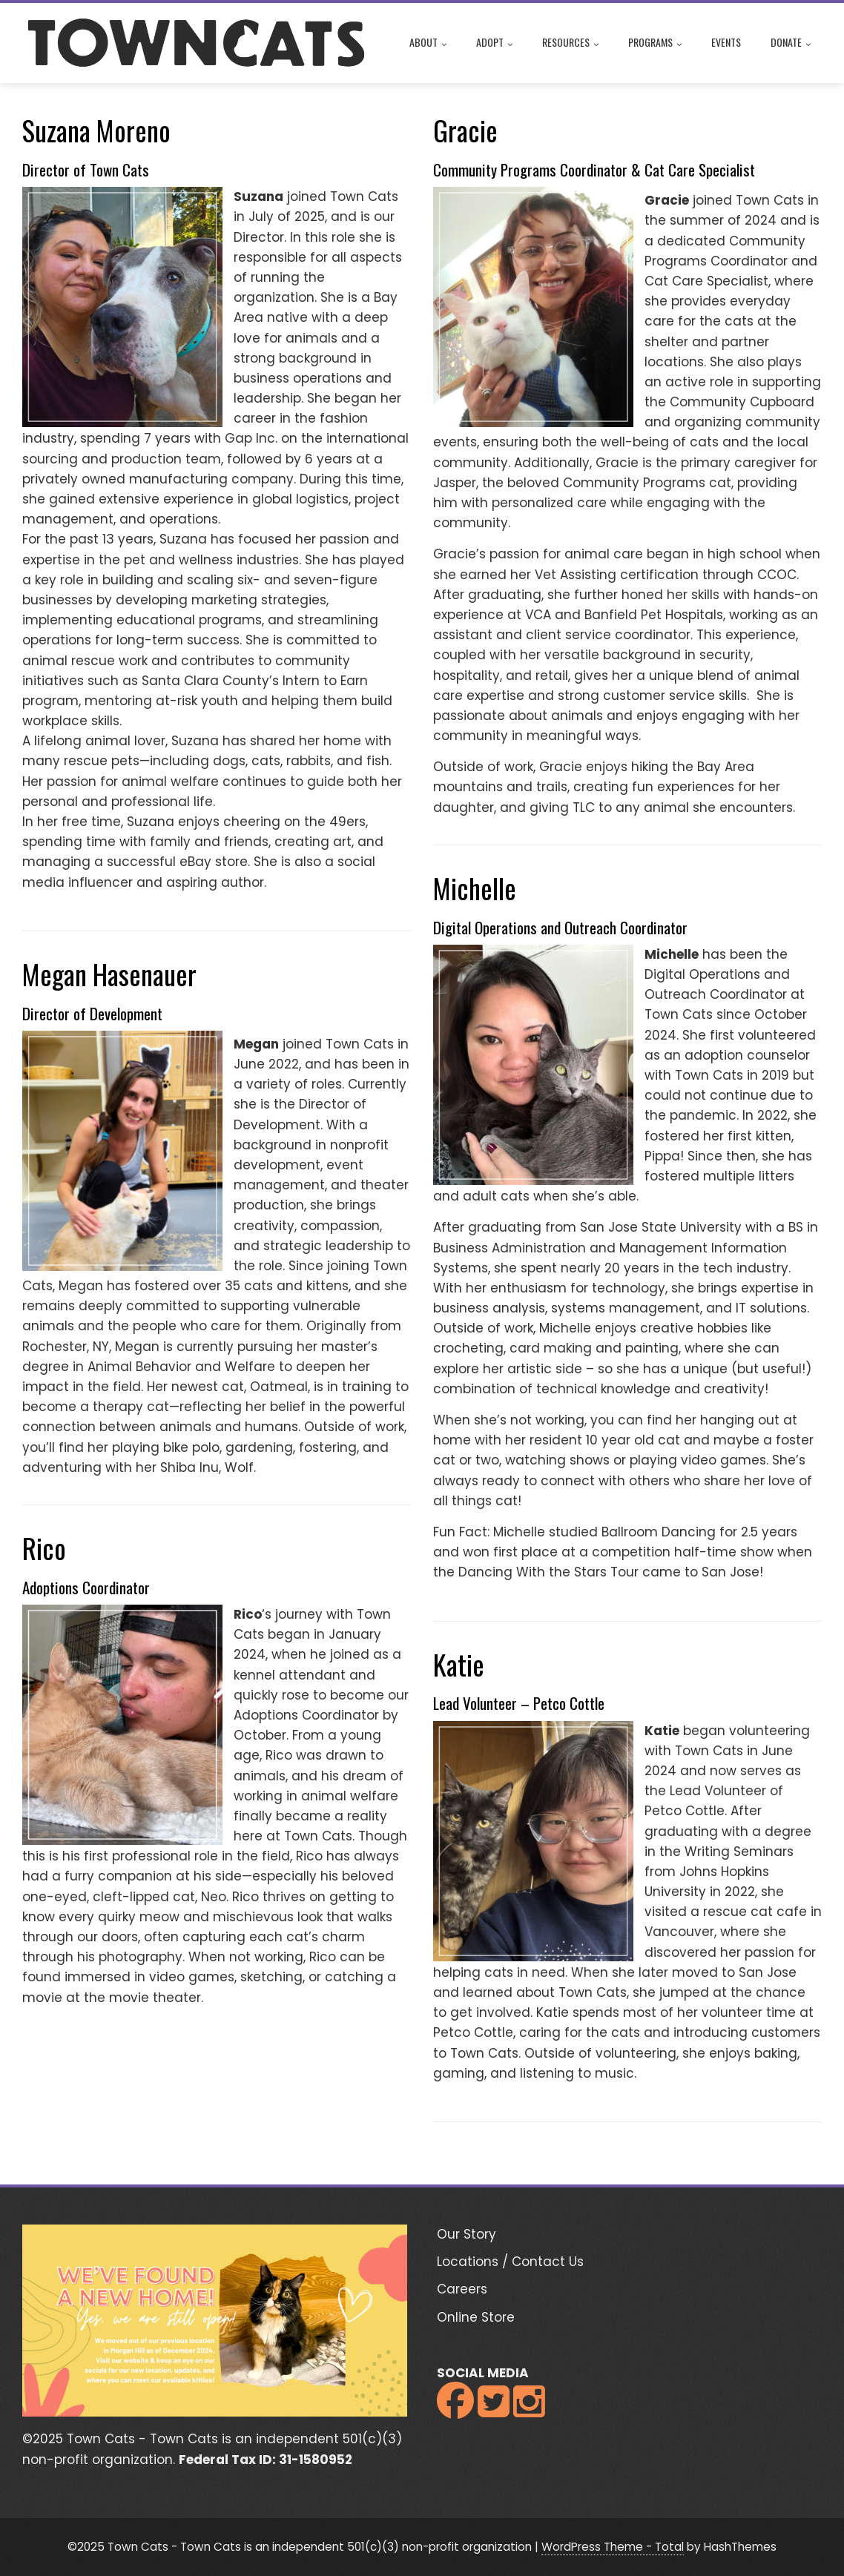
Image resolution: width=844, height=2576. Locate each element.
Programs (655, 43)
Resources (570, 43)
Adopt (494, 43)
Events (726, 42)
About (427, 43)
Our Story (466, 2234)
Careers (462, 2289)
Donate (791, 43)
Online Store (476, 2317)
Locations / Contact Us (510, 2261)
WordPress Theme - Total (612, 2546)
